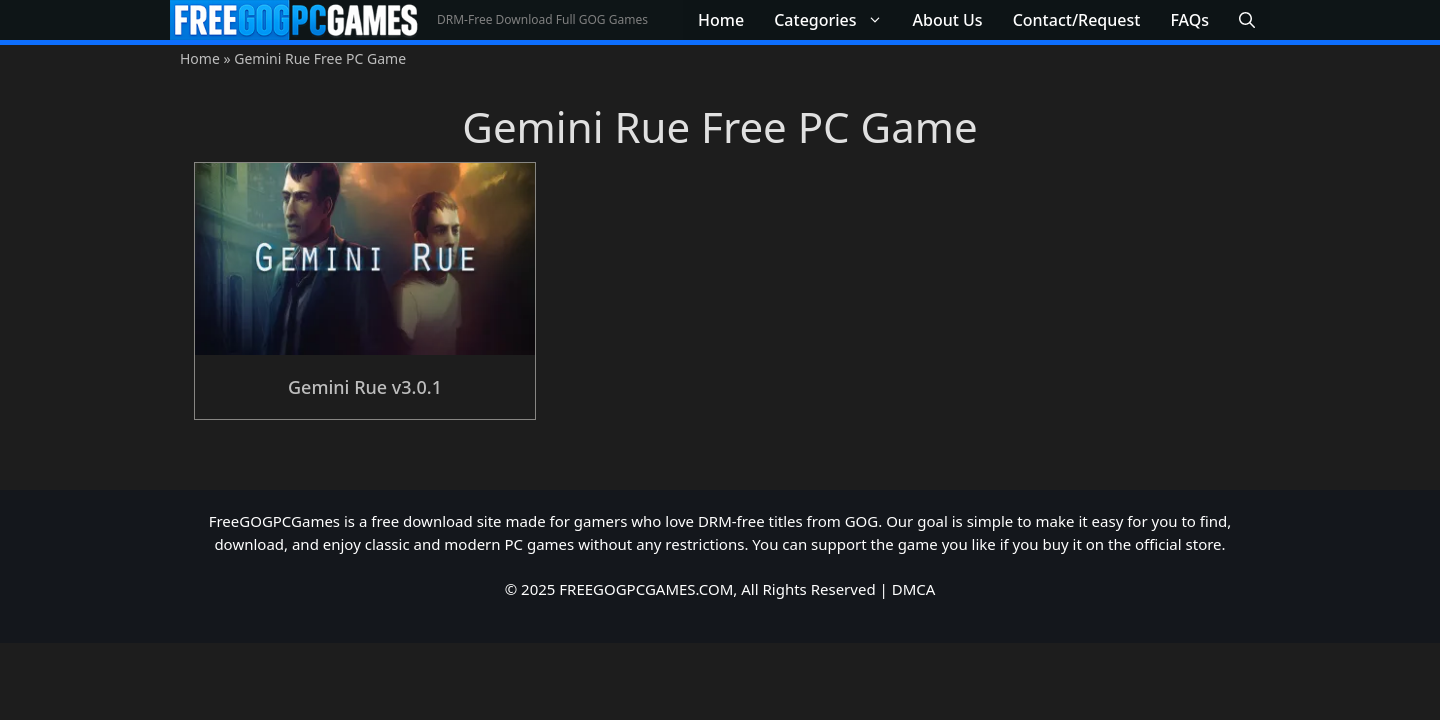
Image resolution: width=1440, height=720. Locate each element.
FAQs (1189, 20)
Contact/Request (1077, 20)
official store (1178, 544)
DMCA (914, 589)
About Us (948, 20)
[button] (1247, 20)
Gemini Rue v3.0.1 (365, 387)
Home (721, 20)
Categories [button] (835, 20)
